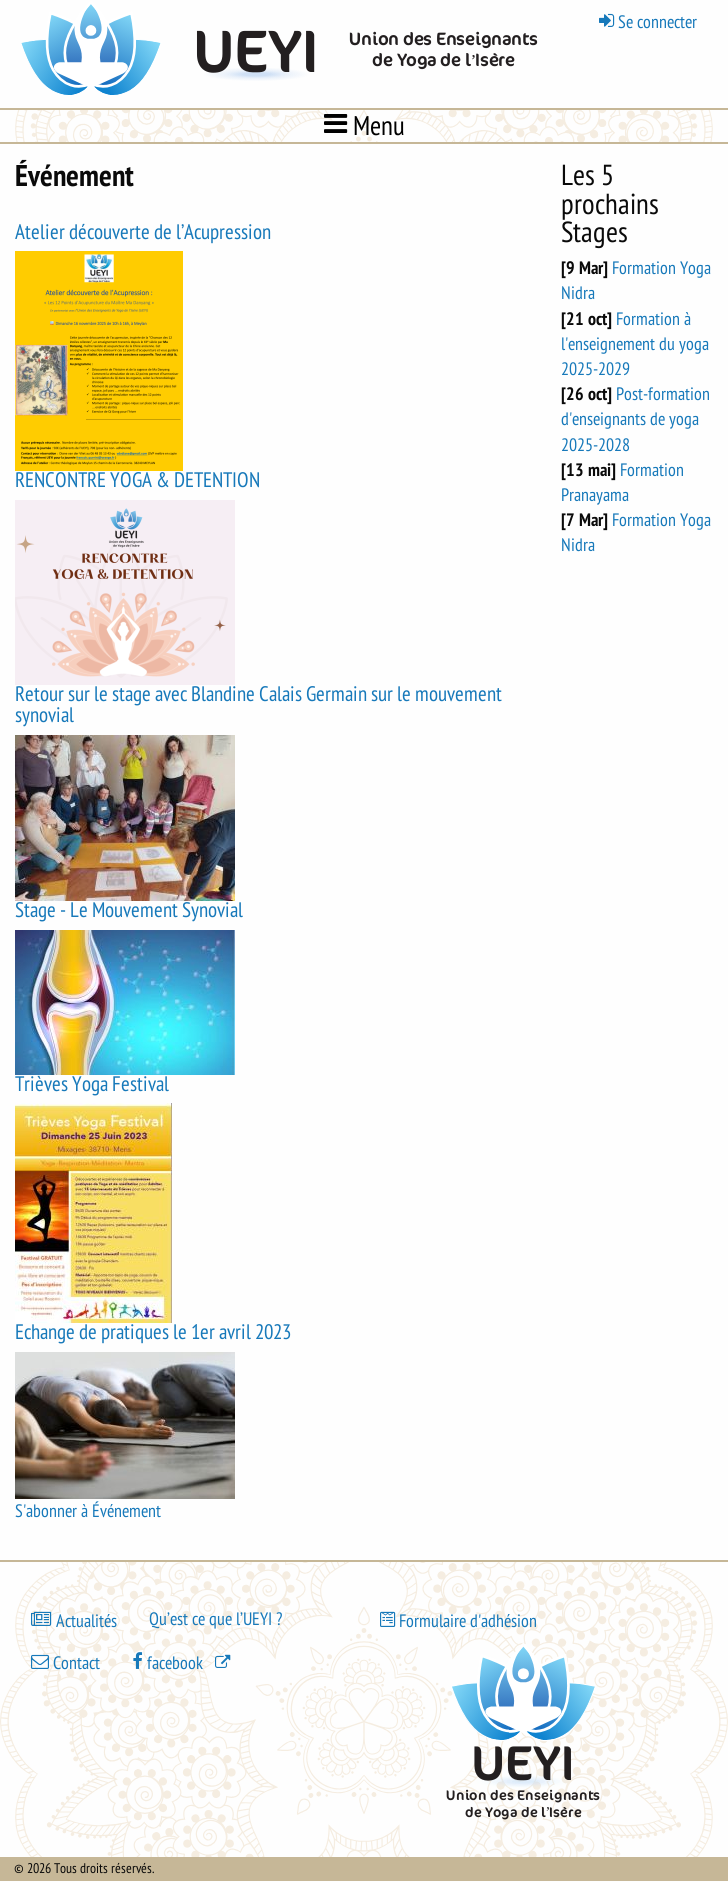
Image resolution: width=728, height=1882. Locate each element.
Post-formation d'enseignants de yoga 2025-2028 (635, 419)
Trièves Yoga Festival (92, 1084)
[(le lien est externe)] (183, 1662)
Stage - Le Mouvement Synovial (129, 910)
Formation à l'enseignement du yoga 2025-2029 (635, 344)
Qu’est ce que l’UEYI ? (215, 1619)
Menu (364, 125)
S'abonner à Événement (88, 1511)
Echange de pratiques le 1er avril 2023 (153, 1332)
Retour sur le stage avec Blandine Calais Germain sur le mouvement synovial (258, 705)
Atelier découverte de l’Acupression (143, 232)
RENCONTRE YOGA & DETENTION (137, 480)
